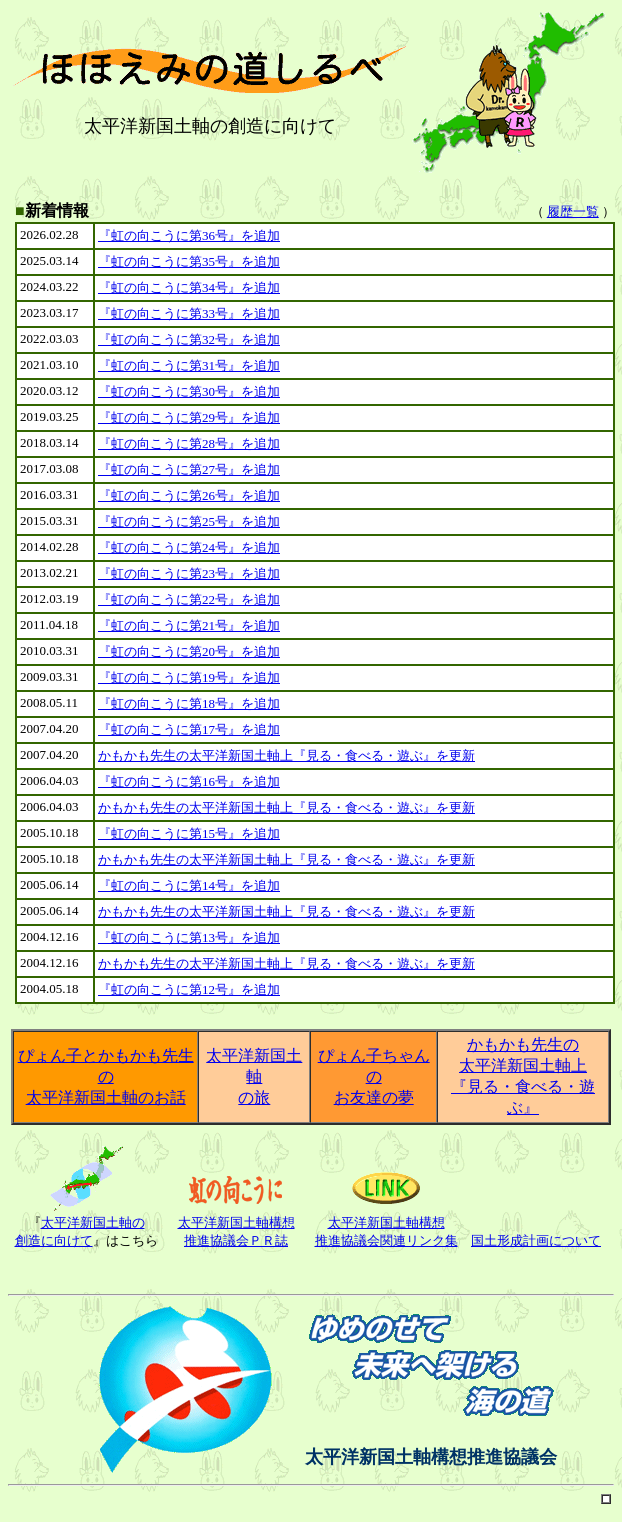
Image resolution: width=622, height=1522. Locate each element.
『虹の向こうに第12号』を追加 (189, 989)
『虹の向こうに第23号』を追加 (189, 573)
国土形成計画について (536, 1240)
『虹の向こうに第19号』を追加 (189, 677)
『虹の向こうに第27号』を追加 (189, 469)
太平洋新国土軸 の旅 (254, 1076)
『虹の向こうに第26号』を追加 (189, 495)
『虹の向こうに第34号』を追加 (189, 287)
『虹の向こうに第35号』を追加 (189, 261)
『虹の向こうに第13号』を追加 (189, 937)
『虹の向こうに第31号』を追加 (189, 365)
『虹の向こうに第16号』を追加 (189, 781)
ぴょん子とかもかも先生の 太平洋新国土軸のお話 (106, 1076)
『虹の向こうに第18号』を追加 (189, 703)
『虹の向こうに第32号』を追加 (189, 339)
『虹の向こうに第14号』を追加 (189, 885)
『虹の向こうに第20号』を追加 (189, 651)
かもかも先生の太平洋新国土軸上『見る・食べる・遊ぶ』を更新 (286, 755)
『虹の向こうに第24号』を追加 (189, 547)
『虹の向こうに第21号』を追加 (189, 625)
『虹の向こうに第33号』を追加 (189, 313)
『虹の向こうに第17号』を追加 (189, 729)
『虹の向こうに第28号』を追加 (189, 443)
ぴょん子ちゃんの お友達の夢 (374, 1076)
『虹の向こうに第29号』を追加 (189, 417)
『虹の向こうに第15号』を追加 (189, 833)
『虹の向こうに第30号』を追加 (189, 391)
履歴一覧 (573, 211)
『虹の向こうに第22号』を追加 (189, 599)
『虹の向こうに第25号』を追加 (189, 521)
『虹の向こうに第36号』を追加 (189, 235)
